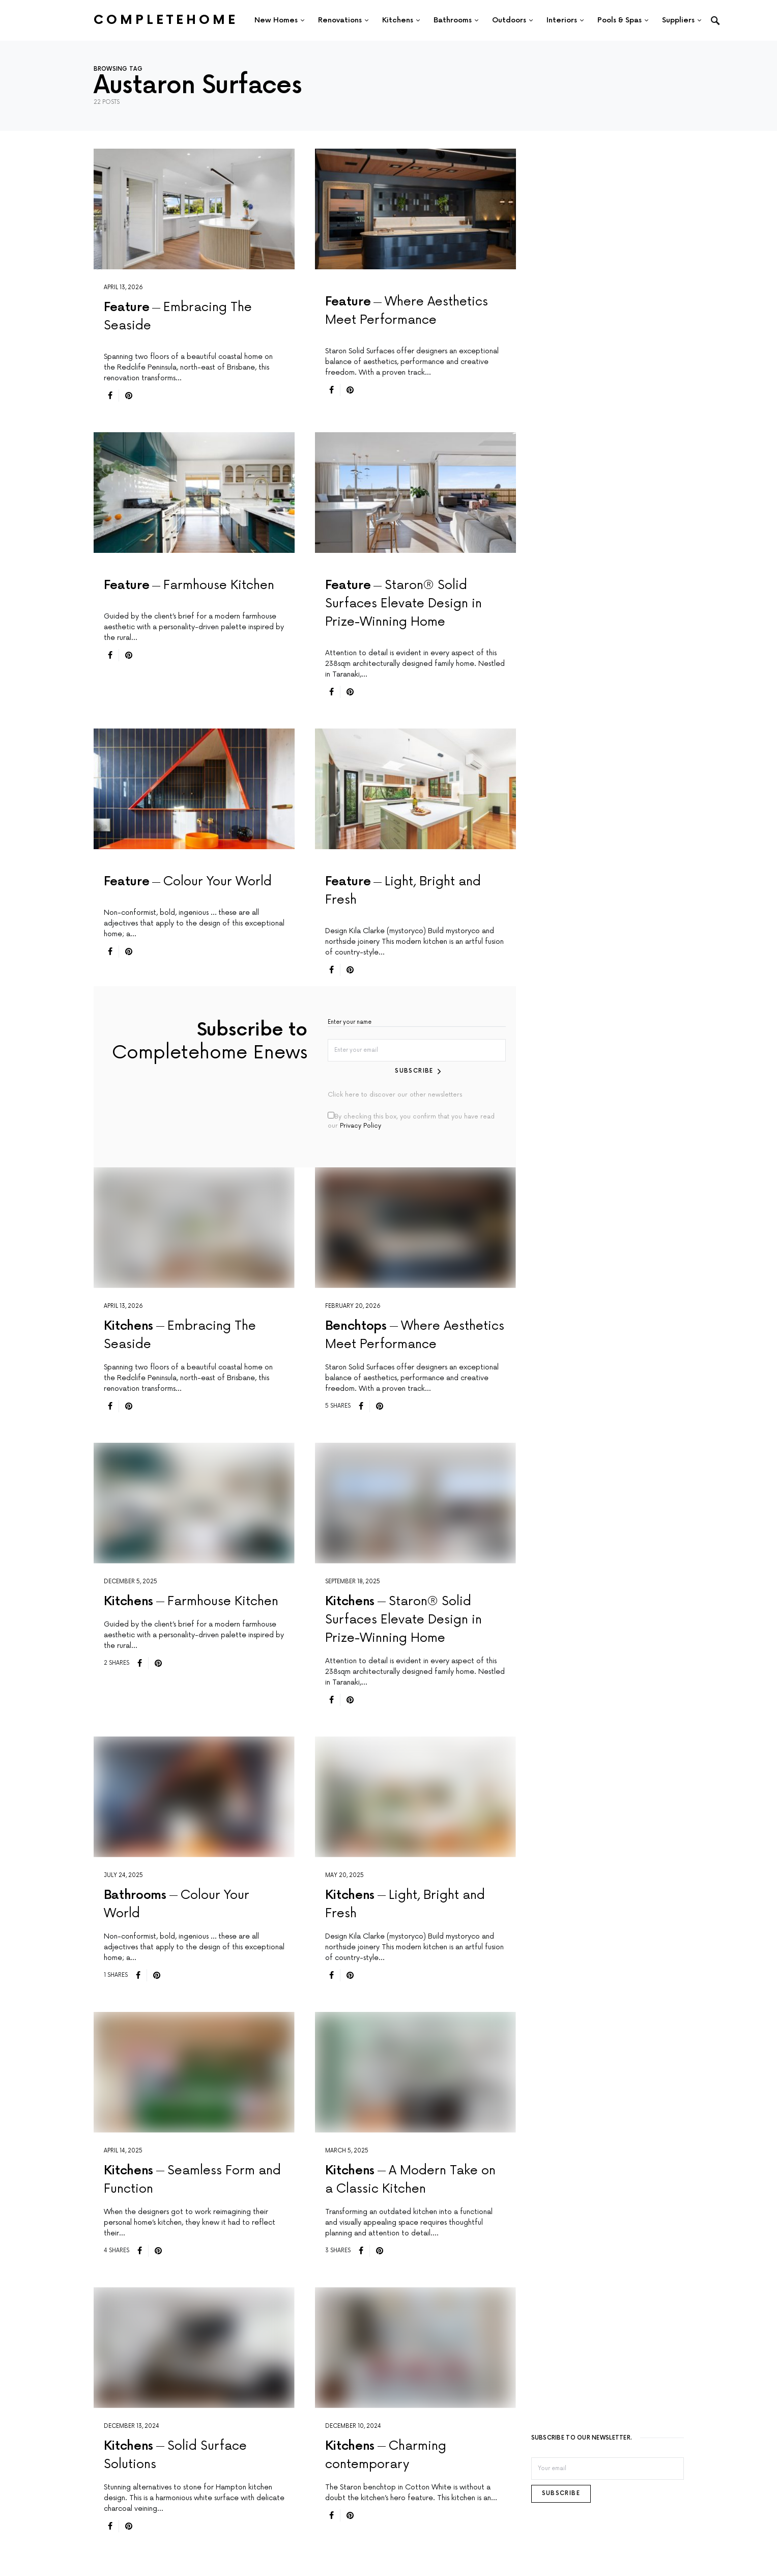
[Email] (607, 2466)
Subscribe (415, 1068)
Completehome (166, 20)
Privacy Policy (360, 1123)
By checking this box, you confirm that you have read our (411, 1118)
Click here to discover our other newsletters (395, 1092)
